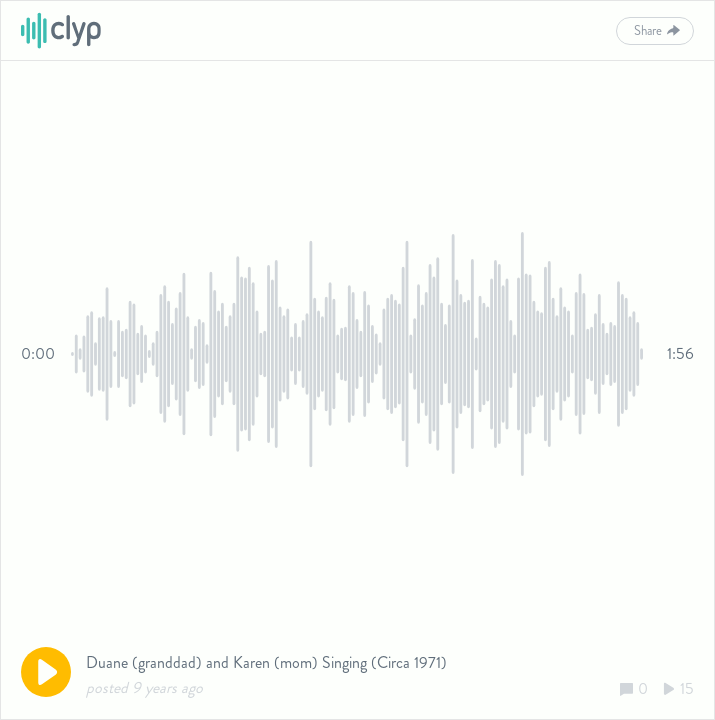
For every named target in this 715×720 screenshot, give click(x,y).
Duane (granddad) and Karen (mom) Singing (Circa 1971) (266, 662)
